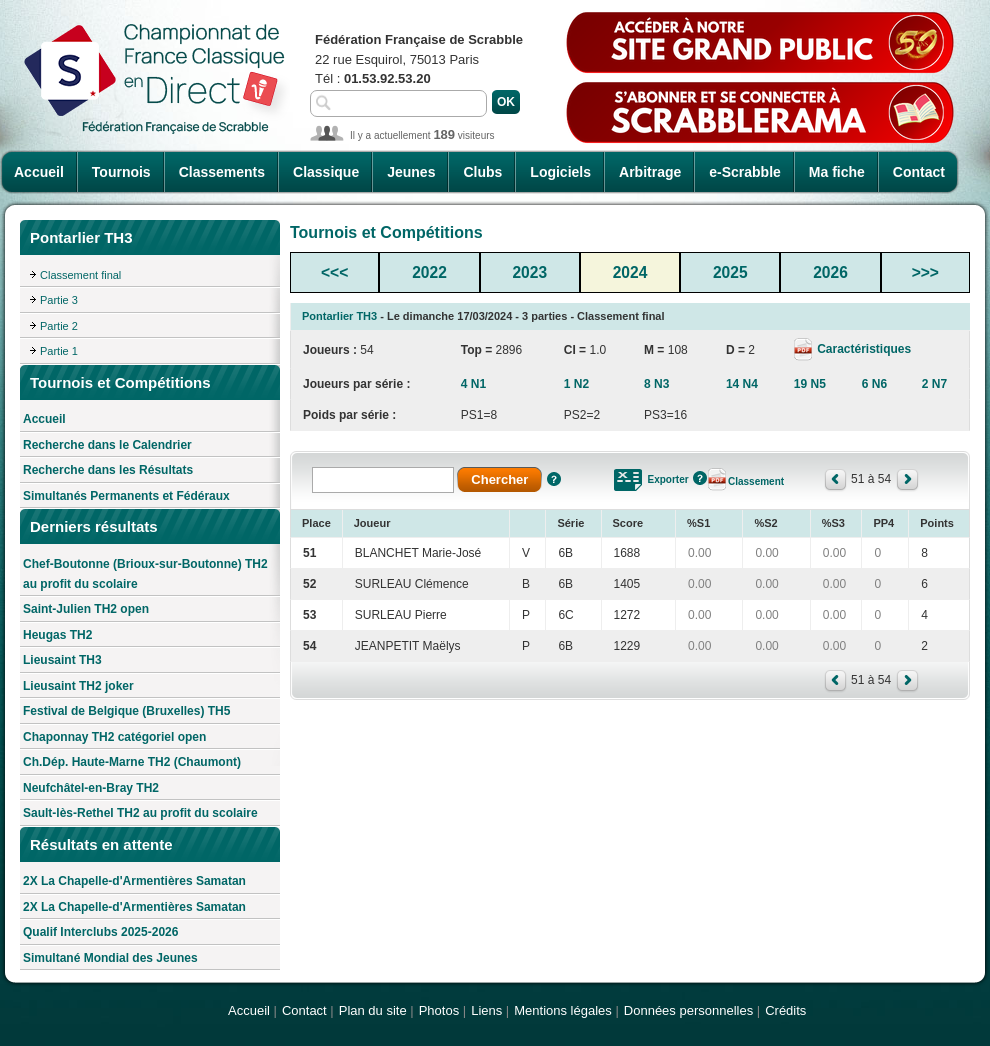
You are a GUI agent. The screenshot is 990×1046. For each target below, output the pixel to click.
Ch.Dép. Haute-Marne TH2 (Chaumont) (132, 762)
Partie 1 (59, 351)
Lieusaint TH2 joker (78, 686)
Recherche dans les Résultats (108, 470)
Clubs (482, 172)
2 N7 (934, 384)
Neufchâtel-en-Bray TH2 (91, 788)
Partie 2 (59, 326)
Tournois (121, 172)
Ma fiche (837, 172)
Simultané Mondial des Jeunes (110, 958)
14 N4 (742, 384)
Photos (439, 1010)
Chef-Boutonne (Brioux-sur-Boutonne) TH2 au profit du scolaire (145, 574)
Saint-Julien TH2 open (86, 609)
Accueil (39, 172)
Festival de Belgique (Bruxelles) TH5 (126, 711)
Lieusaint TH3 (62, 660)
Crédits (785, 1010)
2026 (830, 272)
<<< (334, 272)
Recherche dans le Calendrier (107, 445)
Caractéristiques (862, 349)
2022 (429, 272)
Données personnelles (688, 1010)
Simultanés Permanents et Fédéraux (126, 496)
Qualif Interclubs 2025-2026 (100, 932)
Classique (326, 172)
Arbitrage (650, 172)
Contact (919, 172)
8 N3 (656, 384)
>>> (925, 272)
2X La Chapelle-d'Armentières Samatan (134, 881)
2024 (630, 272)
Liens (486, 1010)
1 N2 (576, 384)
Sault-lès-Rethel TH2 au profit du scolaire (140, 813)
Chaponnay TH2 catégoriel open (114, 737)
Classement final (80, 275)
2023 (529, 272)
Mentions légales (563, 1010)
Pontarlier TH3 (339, 316)
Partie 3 (59, 300)
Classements (222, 172)
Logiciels (560, 172)
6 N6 (874, 384)
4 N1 (473, 384)
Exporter (668, 479)
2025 (730, 272)
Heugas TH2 (57, 635)
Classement (756, 481)
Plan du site (373, 1010)
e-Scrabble (745, 172)
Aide (554, 479)
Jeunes (411, 172)
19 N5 (810, 384)
